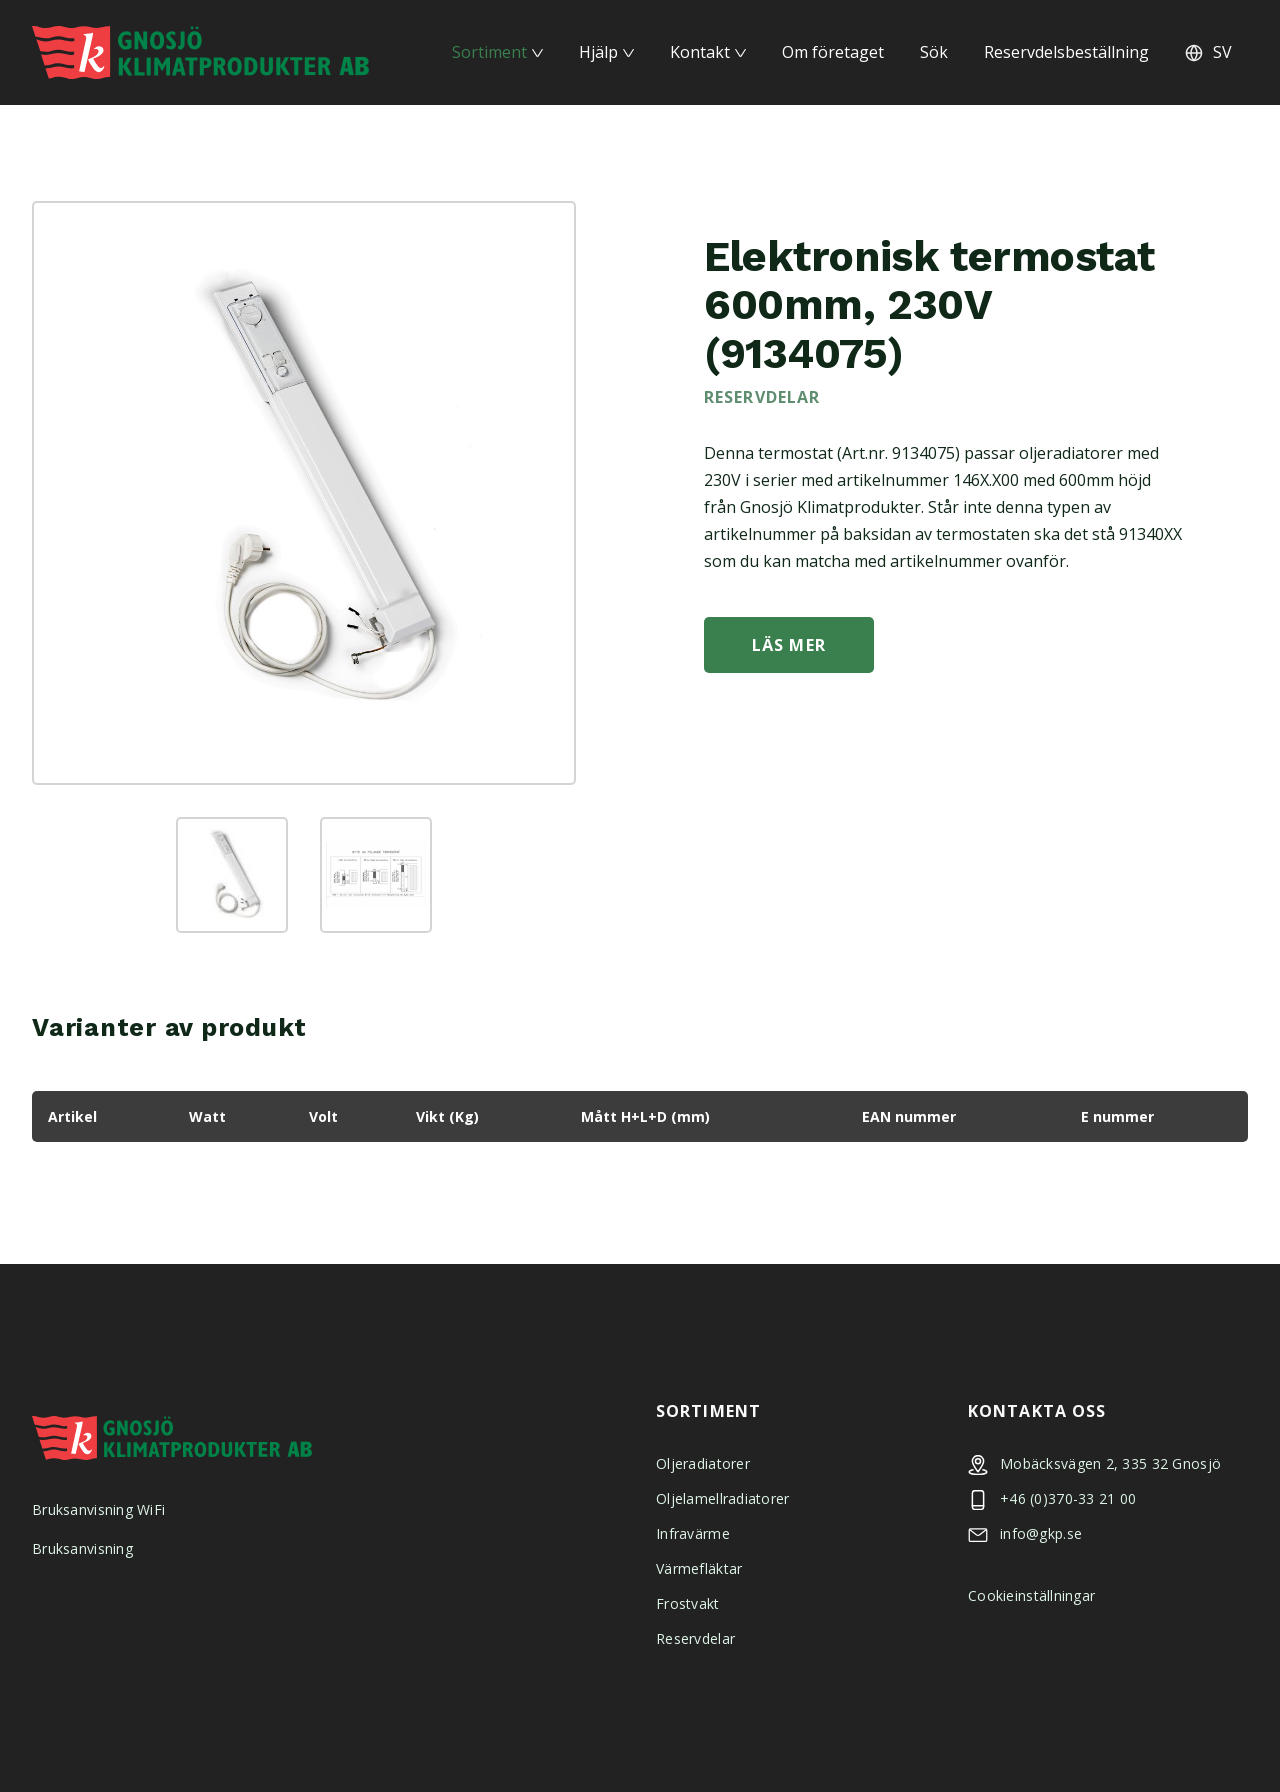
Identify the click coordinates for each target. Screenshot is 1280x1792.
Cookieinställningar (1031, 1595)
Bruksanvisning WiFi (98, 1509)
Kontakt (700, 52)
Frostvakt (688, 1603)
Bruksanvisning (82, 1548)
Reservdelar (695, 1638)
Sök (934, 52)
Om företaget (833, 52)
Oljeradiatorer (703, 1463)
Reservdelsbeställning (1066, 52)
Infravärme (693, 1533)
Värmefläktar (699, 1568)
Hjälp (598, 52)
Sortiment (489, 52)
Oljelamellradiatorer (723, 1498)
